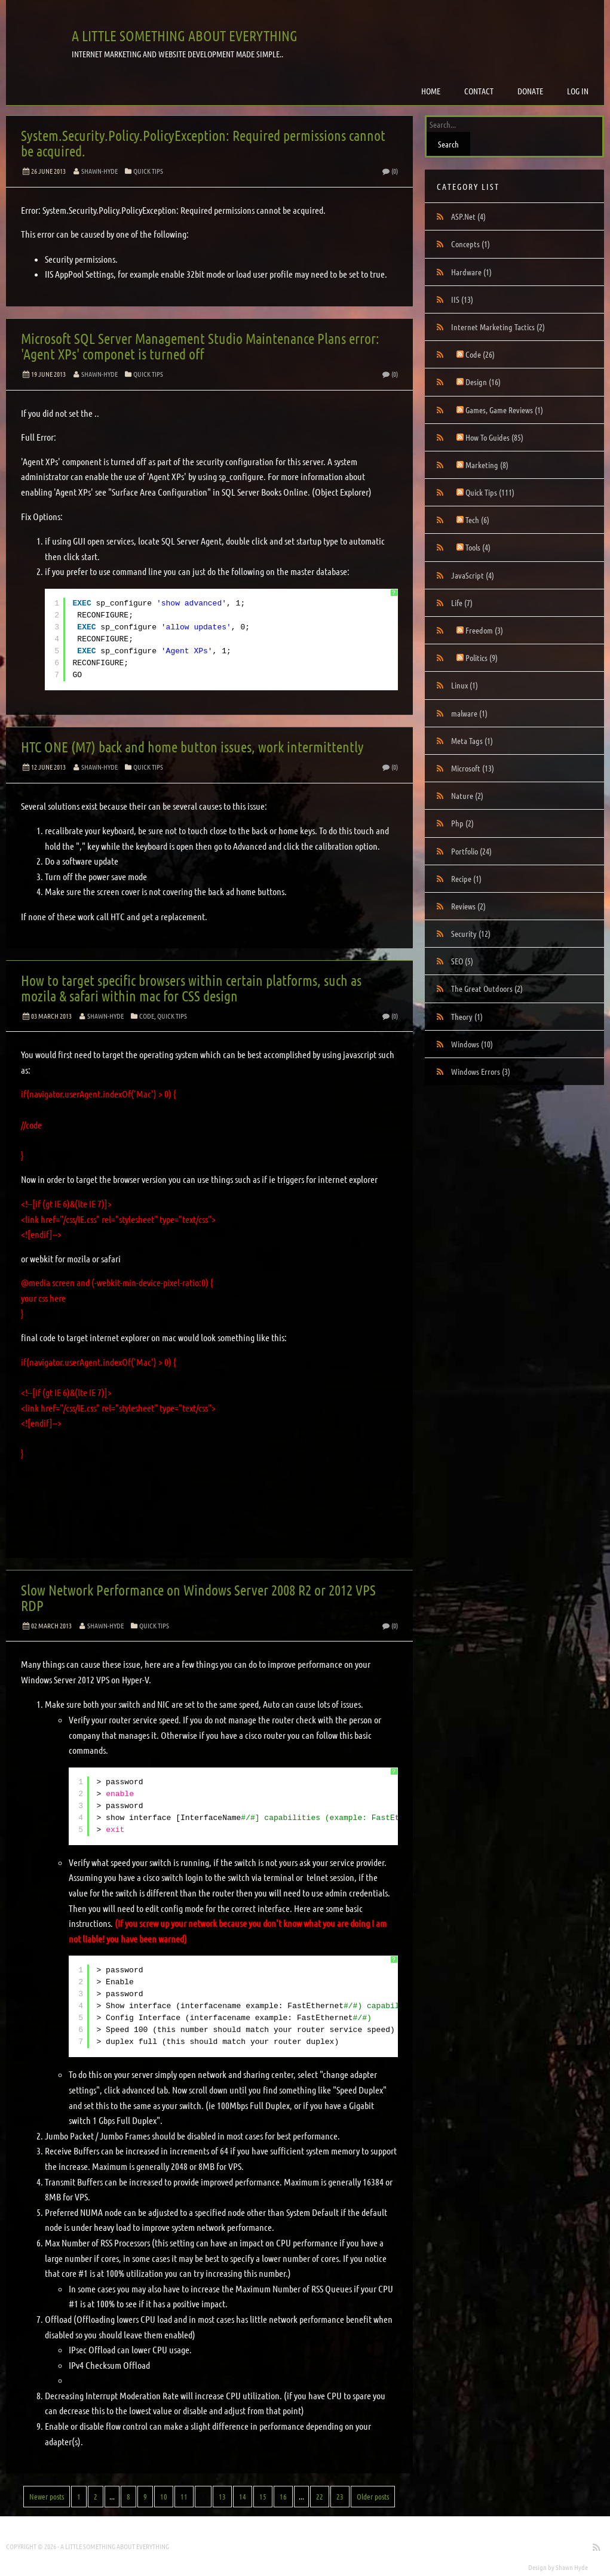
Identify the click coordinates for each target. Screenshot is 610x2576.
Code (146, 1015)
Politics (481, 657)
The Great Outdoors (487, 988)
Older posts (373, 2496)
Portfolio (471, 851)
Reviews (468, 905)
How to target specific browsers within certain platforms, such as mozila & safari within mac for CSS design (191, 988)
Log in (577, 90)
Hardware (471, 271)
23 (340, 2496)
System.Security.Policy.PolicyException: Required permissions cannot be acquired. (203, 143)
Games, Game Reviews (504, 409)
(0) (389, 171)
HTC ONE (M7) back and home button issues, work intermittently (192, 746)
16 (283, 2496)
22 (319, 2496)
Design (483, 381)
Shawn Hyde (572, 2567)
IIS (462, 299)
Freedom (484, 630)
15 (262, 2496)
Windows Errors (480, 1071)
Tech (477, 519)
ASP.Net (468, 216)
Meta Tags (472, 740)
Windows (472, 1043)
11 (184, 2496)
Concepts (470, 243)
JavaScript (472, 575)
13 (222, 2496)
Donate (530, 90)
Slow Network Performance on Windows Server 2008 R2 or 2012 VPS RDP (198, 1597)
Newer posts (46, 2496)
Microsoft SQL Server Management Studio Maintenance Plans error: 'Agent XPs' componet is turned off (200, 346)
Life (462, 602)
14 (242, 2496)
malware (469, 713)
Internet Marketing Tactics (498, 326)
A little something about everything (185, 35)
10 (163, 2496)
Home (430, 90)
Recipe (466, 878)
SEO (462, 960)
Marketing (486, 464)
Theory (467, 1016)
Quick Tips (148, 171)
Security (471, 933)
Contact (478, 90)
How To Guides (494, 437)
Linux (464, 685)
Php (462, 822)
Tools (478, 547)
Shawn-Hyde (99, 171)
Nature (467, 795)
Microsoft (472, 768)
